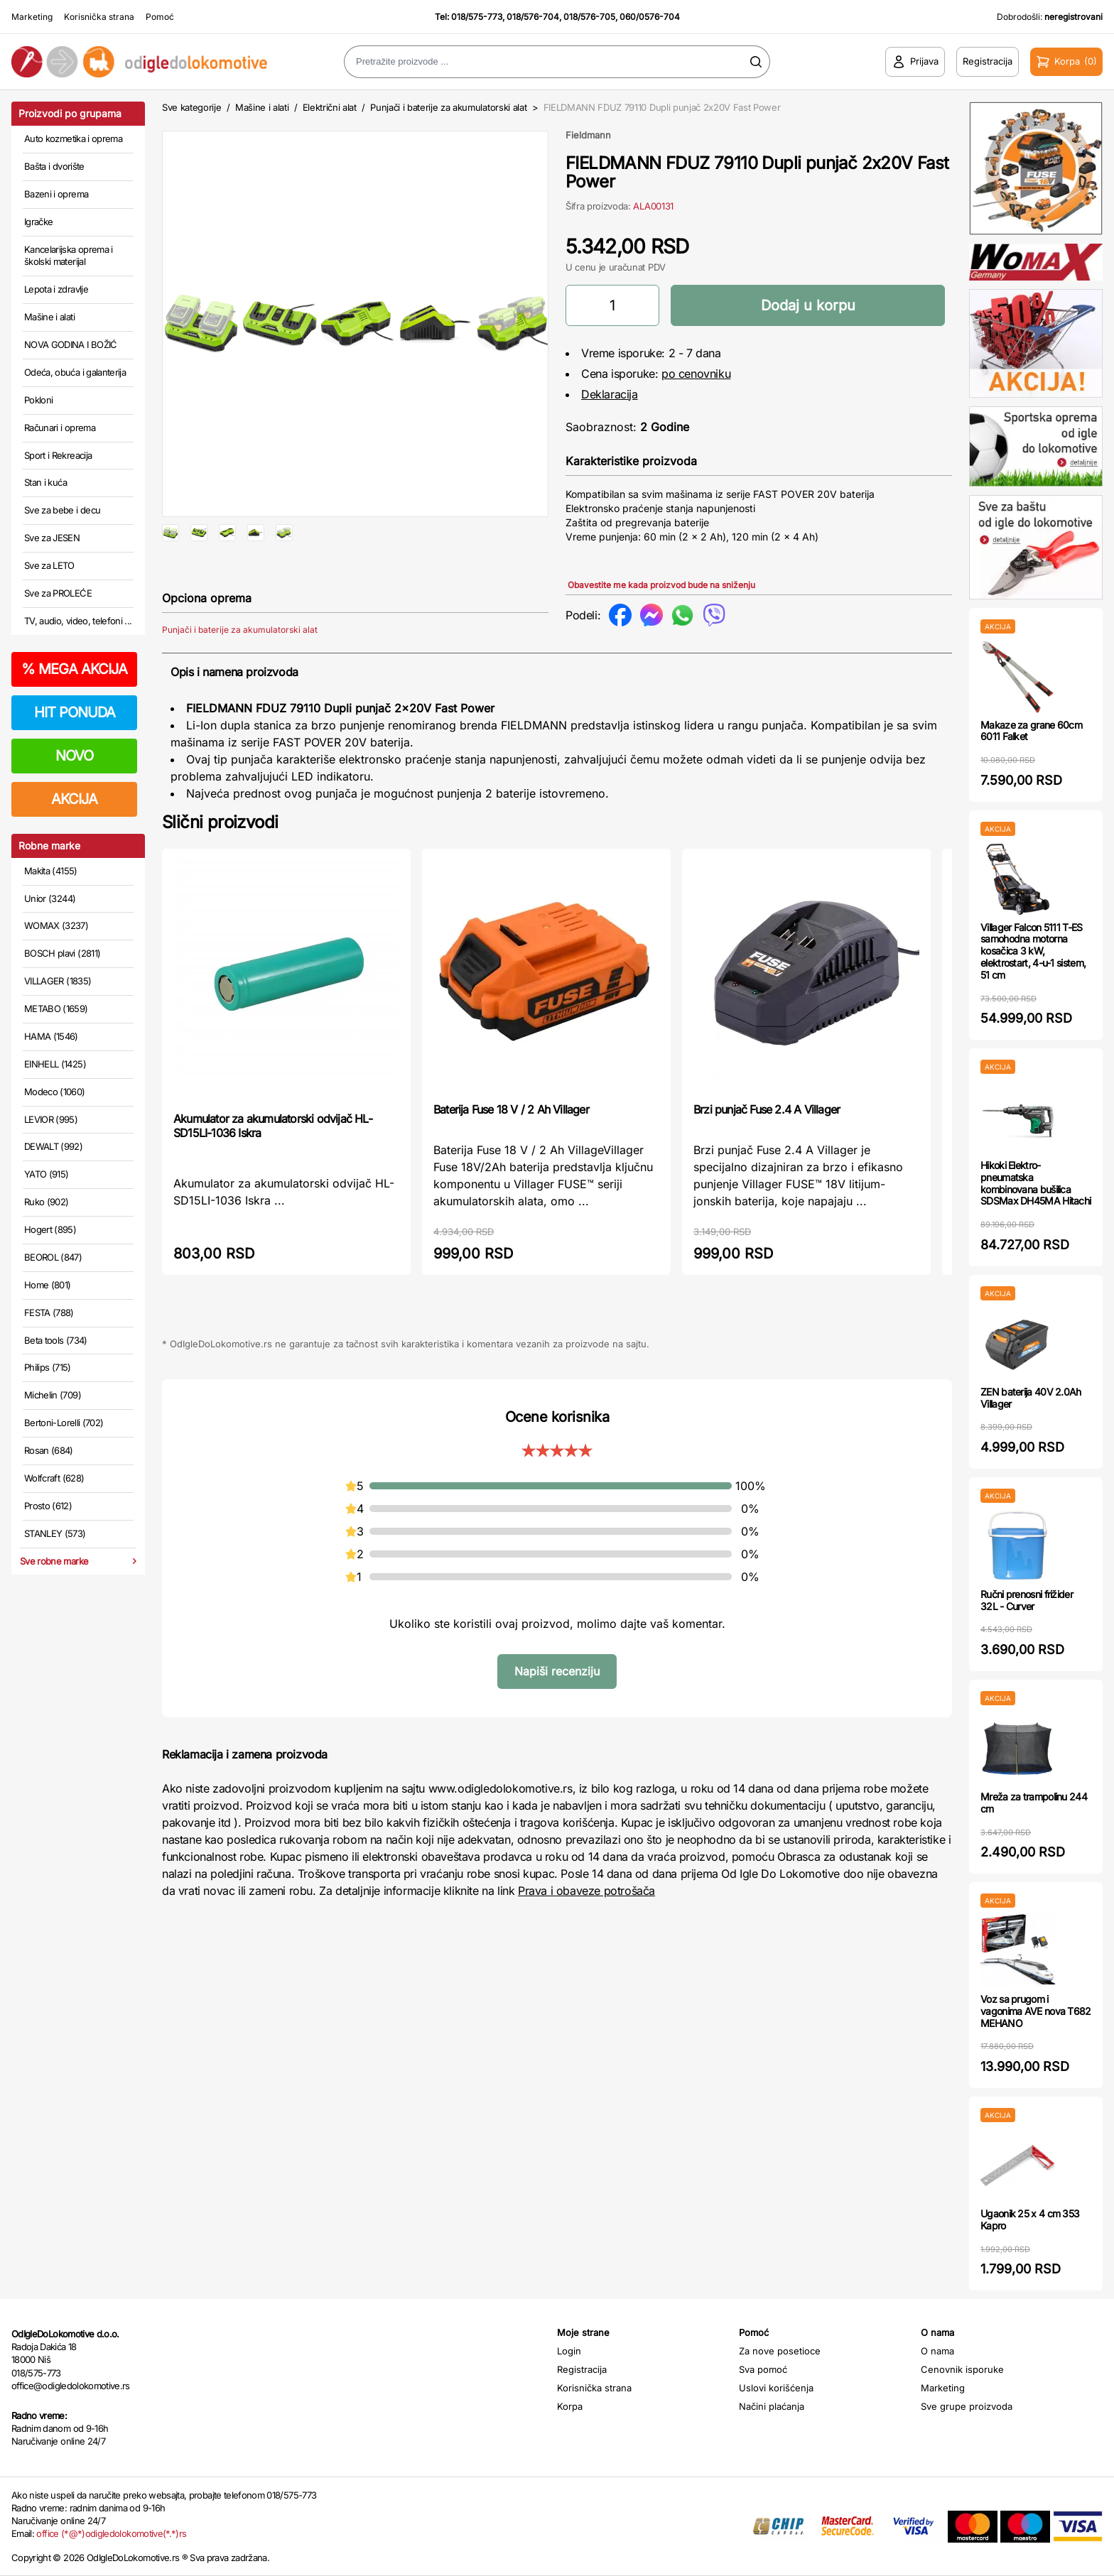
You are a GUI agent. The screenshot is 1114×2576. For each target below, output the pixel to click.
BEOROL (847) (53, 1257)
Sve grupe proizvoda (966, 2406)
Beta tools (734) (55, 1340)
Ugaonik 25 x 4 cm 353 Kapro (1029, 2219)
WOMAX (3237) (56, 925)
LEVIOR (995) (50, 1119)
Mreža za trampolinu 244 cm (1033, 1802)
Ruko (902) (46, 1201)
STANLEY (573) (55, 1533)
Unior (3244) (49, 898)
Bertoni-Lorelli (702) (63, 1422)
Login (569, 2351)
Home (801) (47, 1284)
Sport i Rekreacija (58, 455)
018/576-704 (533, 16)
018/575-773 (476, 16)
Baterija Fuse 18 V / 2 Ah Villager (511, 1155)
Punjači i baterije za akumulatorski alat (448, 107)
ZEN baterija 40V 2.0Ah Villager (1030, 1398)
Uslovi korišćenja (776, 2387)
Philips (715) (47, 1367)
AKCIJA (74, 799)
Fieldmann (588, 135)
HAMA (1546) (51, 1036)
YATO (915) (46, 1174)
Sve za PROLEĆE (58, 593)
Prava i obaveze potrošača (586, 1936)
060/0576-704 (650, 16)
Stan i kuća (45, 482)
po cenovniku (695, 373)
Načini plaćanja (771, 2406)
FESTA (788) (49, 1312)
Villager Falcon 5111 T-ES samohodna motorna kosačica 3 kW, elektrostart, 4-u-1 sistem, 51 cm (1033, 951)
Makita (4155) (50, 870)
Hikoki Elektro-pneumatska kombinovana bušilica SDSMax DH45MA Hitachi (1035, 1183)
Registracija (582, 2369)
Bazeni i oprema (56, 194)
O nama (937, 2351)
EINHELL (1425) (55, 1064)
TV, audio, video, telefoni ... (78, 620)
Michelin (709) (52, 1395)
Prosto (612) (48, 1505)
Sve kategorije (191, 107)
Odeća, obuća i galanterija (75, 372)
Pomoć (160, 16)
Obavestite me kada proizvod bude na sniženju (661, 585)
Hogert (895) (50, 1229)
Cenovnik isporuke (962, 2369)
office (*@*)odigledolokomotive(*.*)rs (111, 2533)
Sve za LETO (49, 565)
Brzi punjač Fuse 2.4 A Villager (766, 1155)
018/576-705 (589, 16)
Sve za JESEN (52, 537)
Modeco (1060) (54, 1091)
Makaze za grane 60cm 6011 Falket (1031, 731)
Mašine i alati (49, 316)
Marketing (32, 16)
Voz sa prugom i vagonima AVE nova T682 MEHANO (1035, 2011)
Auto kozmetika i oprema (73, 138)
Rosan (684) (48, 1450)
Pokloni (38, 400)
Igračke (38, 221)
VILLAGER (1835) (57, 981)
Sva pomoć (763, 2369)
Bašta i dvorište (54, 166)
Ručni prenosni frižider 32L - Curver (1026, 1600)
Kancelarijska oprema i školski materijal (68, 256)
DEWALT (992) (53, 1146)
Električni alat (330, 107)
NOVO (74, 755)
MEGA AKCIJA (74, 669)
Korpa (570, 2406)
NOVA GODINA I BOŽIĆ (70, 344)
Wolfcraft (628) (54, 1478)
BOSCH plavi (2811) (62, 953)
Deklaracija (609, 394)
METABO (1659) (56, 1008)
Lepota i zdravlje (56, 289)
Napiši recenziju (557, 1717)
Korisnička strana (99, 16)
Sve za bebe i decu (62, 510)
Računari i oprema (59, 427)
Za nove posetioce (780, 2351)
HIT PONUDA (74, 712)
